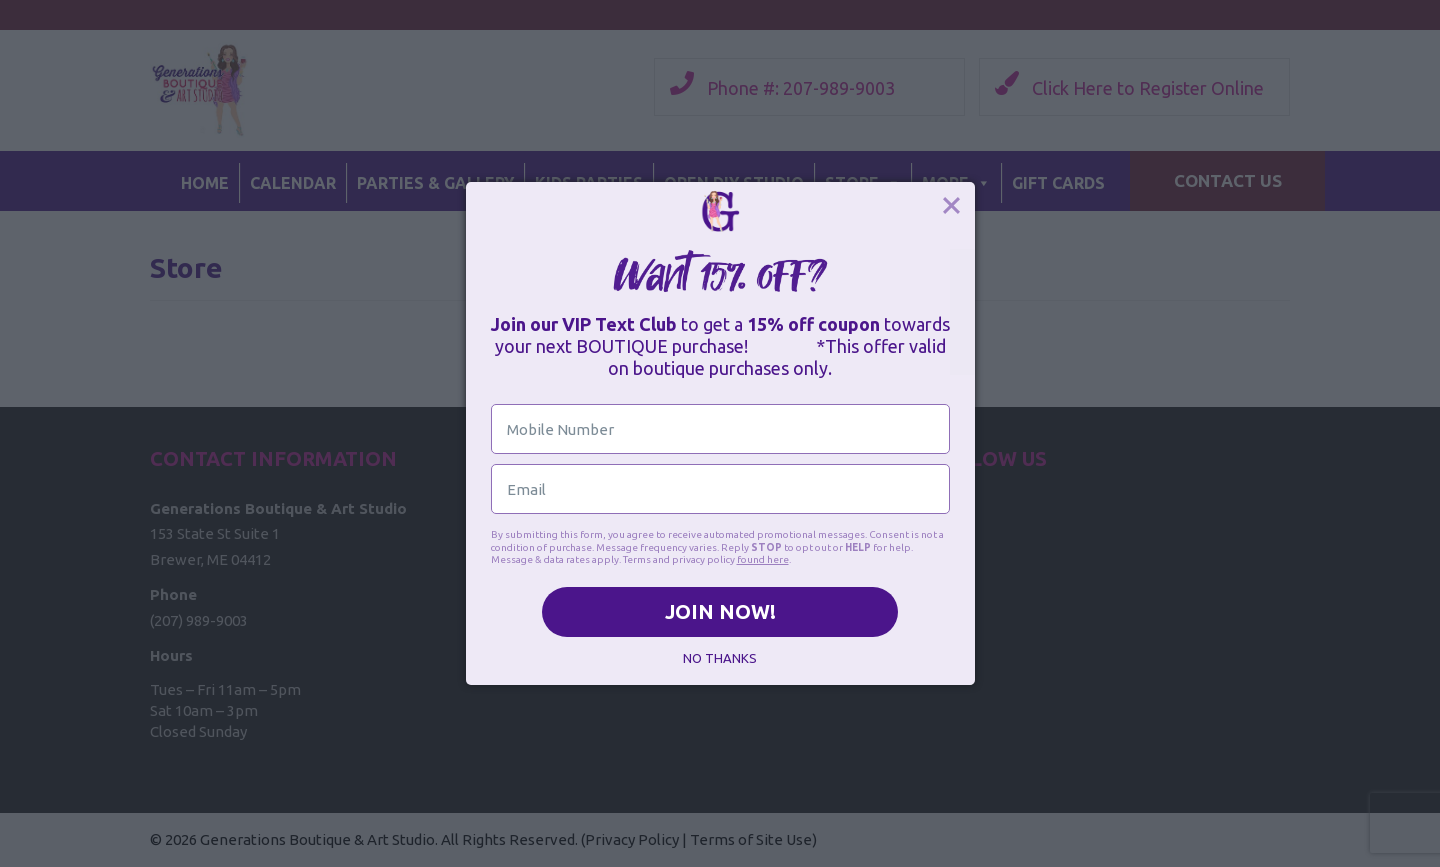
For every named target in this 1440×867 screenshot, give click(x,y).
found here (763, 559)
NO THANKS (720, 658)
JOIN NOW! (720, 611)
